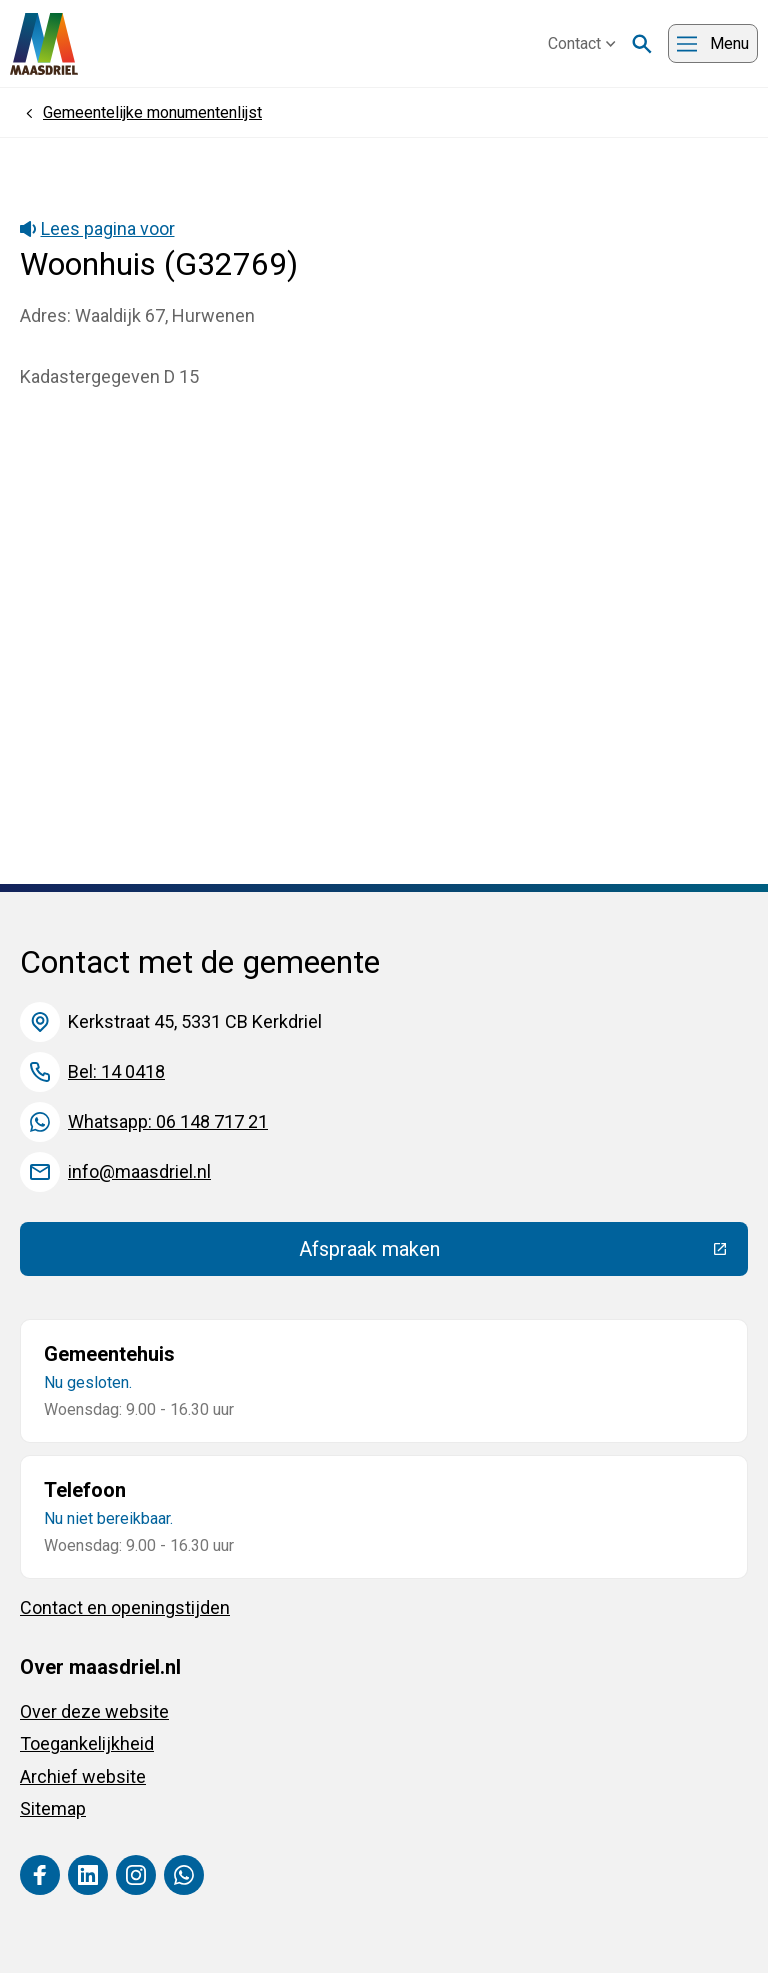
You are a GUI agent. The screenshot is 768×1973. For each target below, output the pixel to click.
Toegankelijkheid (87, 1743)
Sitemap (53, 1808)
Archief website (83, 1776)
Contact (582, 43)
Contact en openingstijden (125, 1607)
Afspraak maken (516, 1254)
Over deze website (94, 1711)
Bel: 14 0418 (116, 1071)
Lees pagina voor (97, 228)
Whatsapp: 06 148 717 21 (168, 1121)
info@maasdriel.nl (139, 1171)
